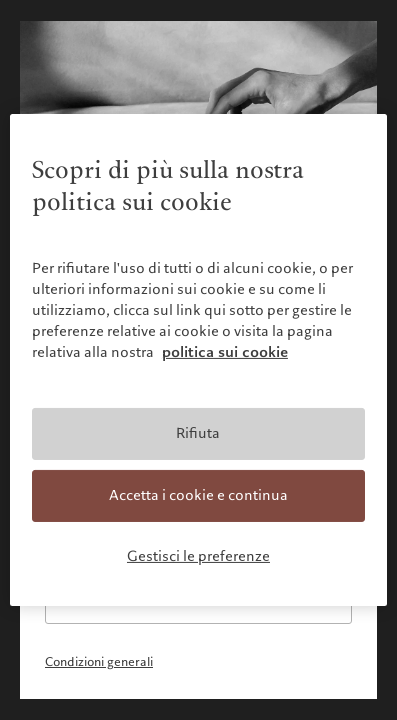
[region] (198, 360)
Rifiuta (198, 433)
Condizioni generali (99, 661)
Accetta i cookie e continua (198, 495)
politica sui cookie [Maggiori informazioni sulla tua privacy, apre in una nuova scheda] (225, 352)
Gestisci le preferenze (198, 555)
